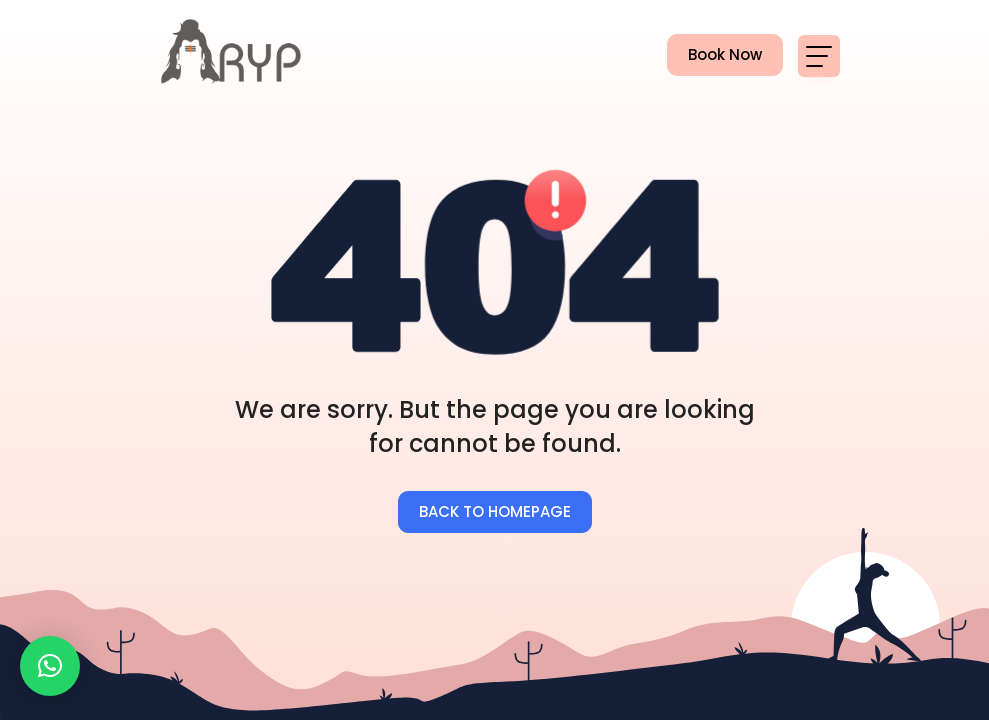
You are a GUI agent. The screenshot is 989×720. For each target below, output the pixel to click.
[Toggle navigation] (819, 56)
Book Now (714, 55)
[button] (50, 666)
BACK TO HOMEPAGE (495, 511)
